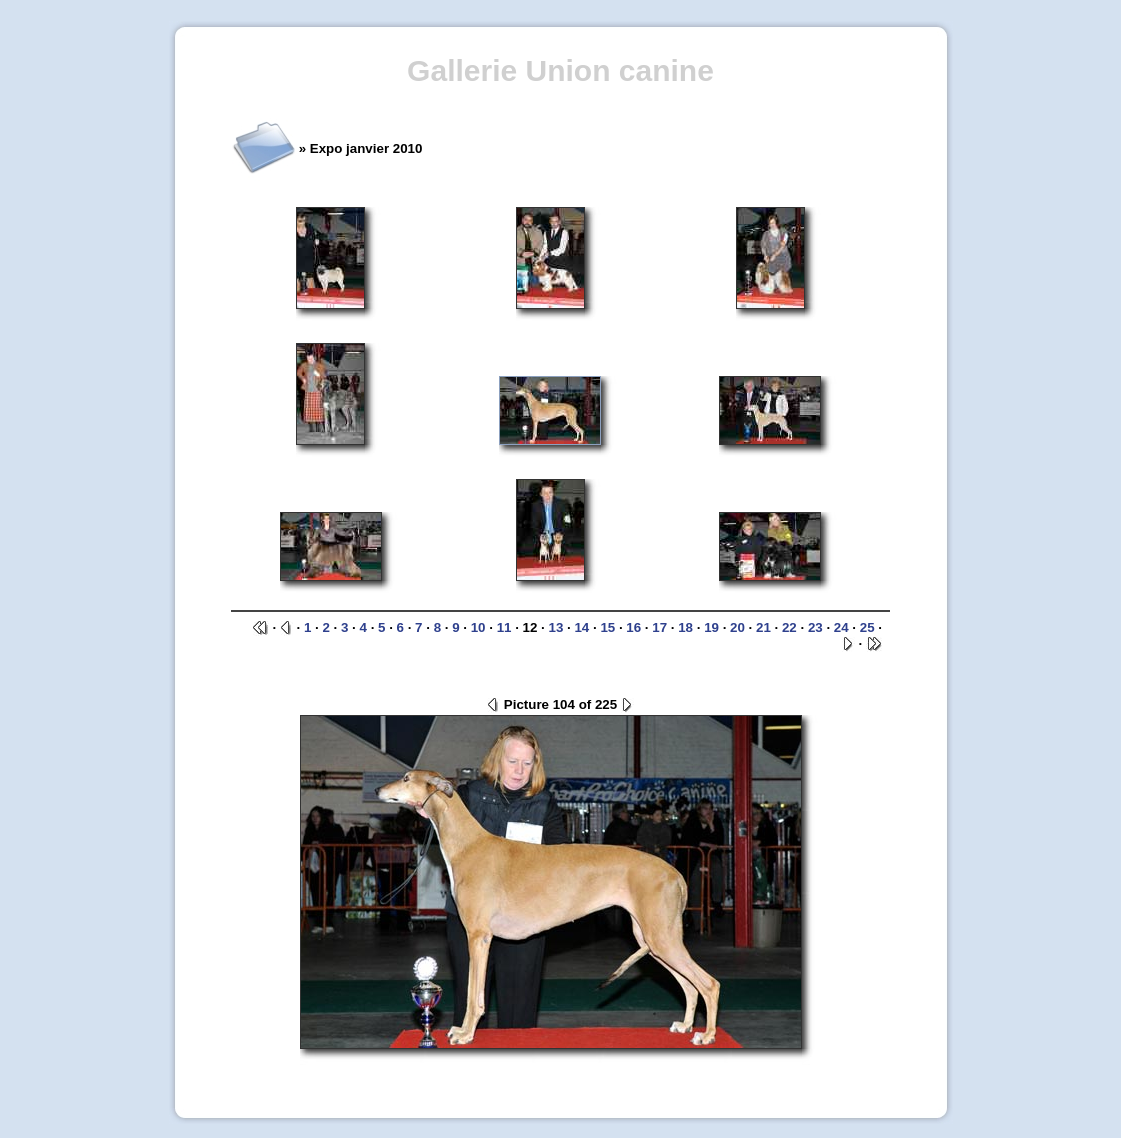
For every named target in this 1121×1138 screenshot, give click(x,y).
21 (763, 627)
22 (789, 627)
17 (659, 627)
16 (633, 627)
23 (815, 627)
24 (841, 627)
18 (685, 627)
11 (504, 627)
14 (581, 627)
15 (607, 627)
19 (711, 627)
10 (478, 627)
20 (737, 627)
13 (556, 627)
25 (867, 627)
